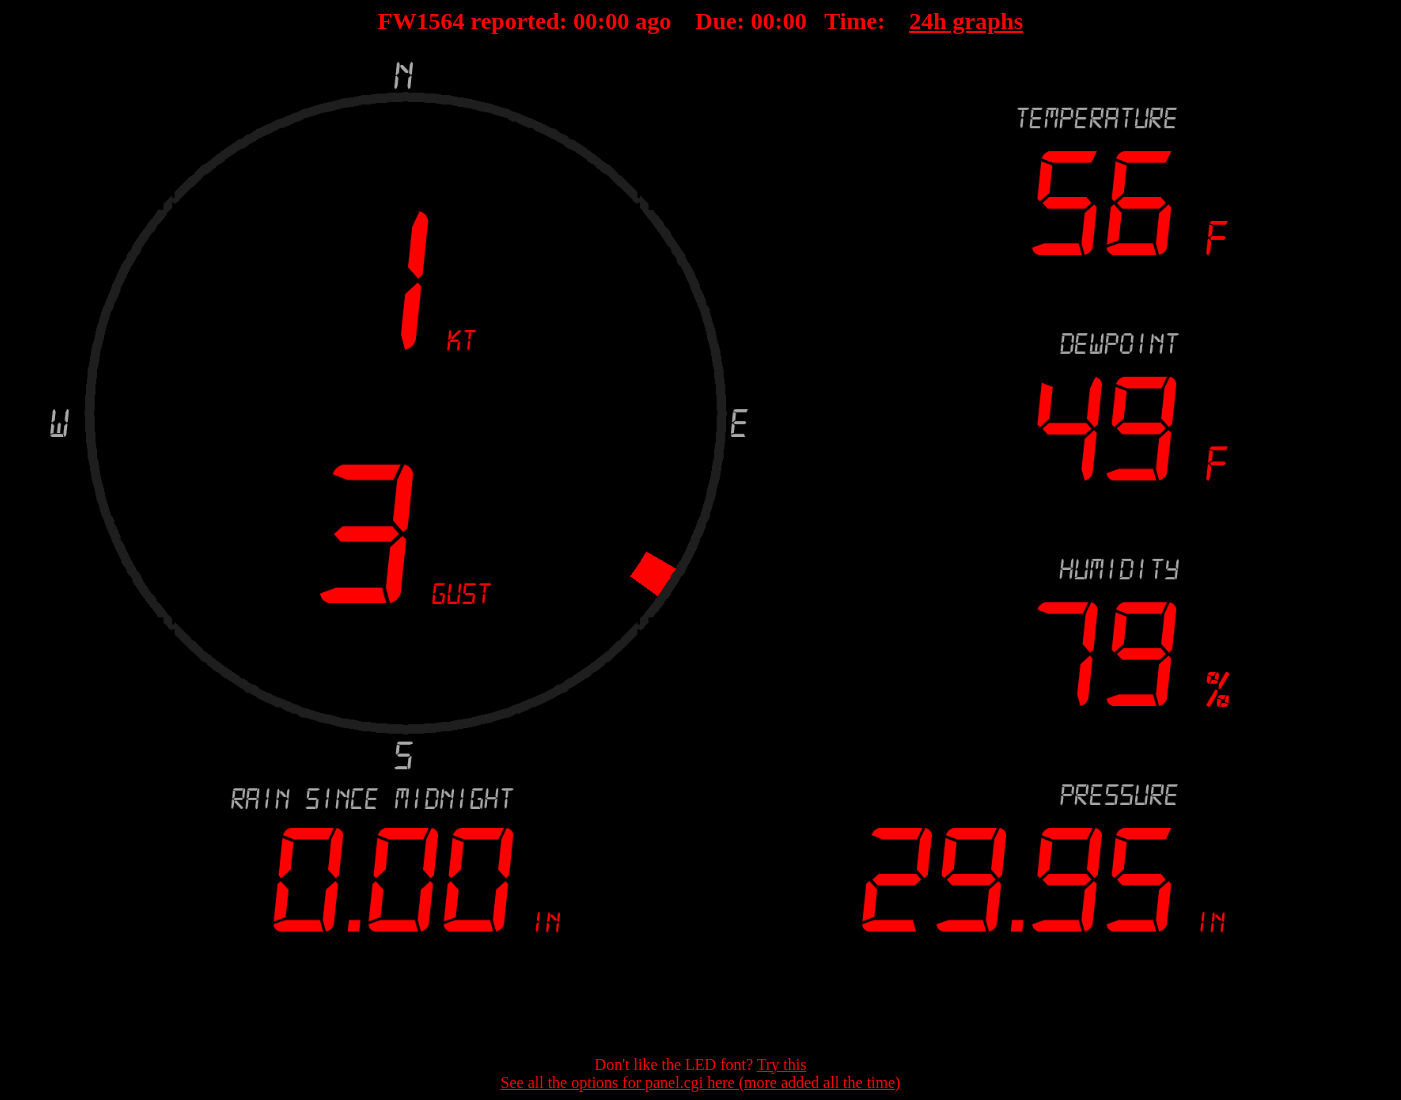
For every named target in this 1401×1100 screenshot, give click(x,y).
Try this (782, 1064)
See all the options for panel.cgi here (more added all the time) (701, 1082)
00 (585, 21)
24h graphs (966, 21)
